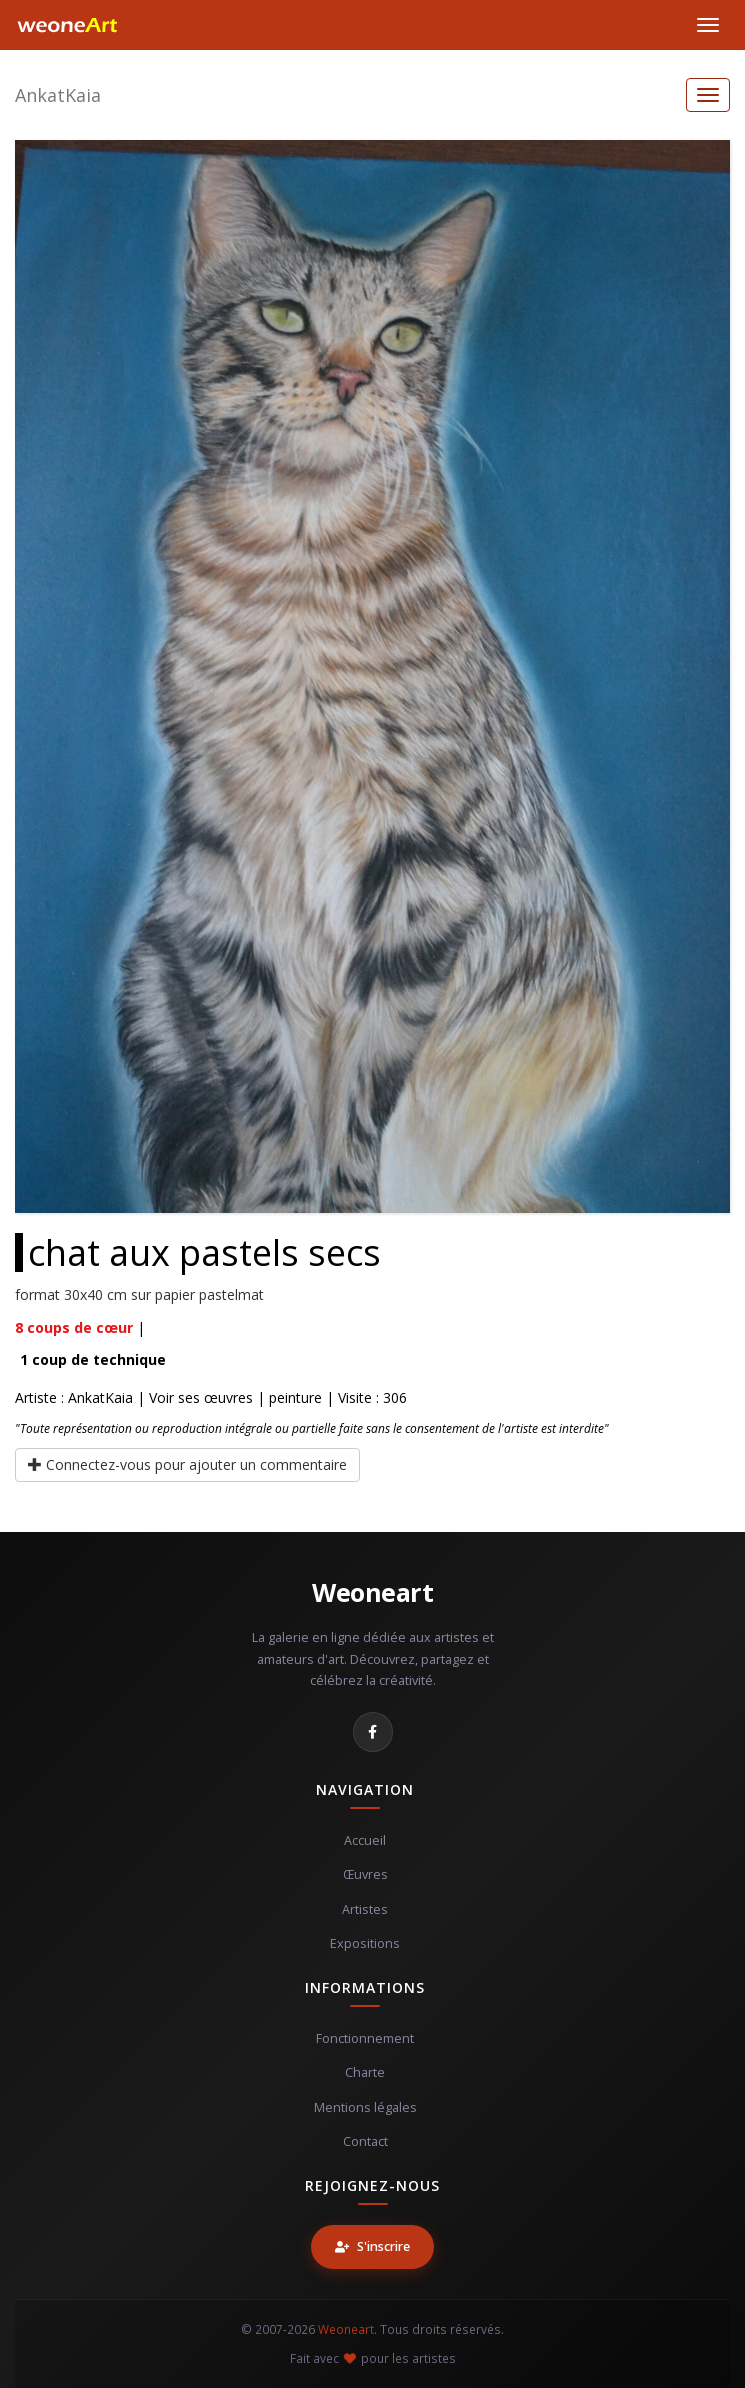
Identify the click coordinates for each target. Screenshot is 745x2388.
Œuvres (365, 1874)
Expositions (365, 1943)
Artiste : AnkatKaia (74, 1397)
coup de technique (93, 1359)
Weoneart (372, 1592)
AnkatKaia (58, 95)
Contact (365, 2141)
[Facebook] (373, 1732)
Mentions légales (365, 2107)
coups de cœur (74, 1327)
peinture (295, 1397)
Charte (365, 2072)
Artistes (365, 1909)
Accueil (365, 1840)
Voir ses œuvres (201, 1397)
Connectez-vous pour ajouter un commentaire (187, 1464)
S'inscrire (372, 2246)
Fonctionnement (365, 2038)
